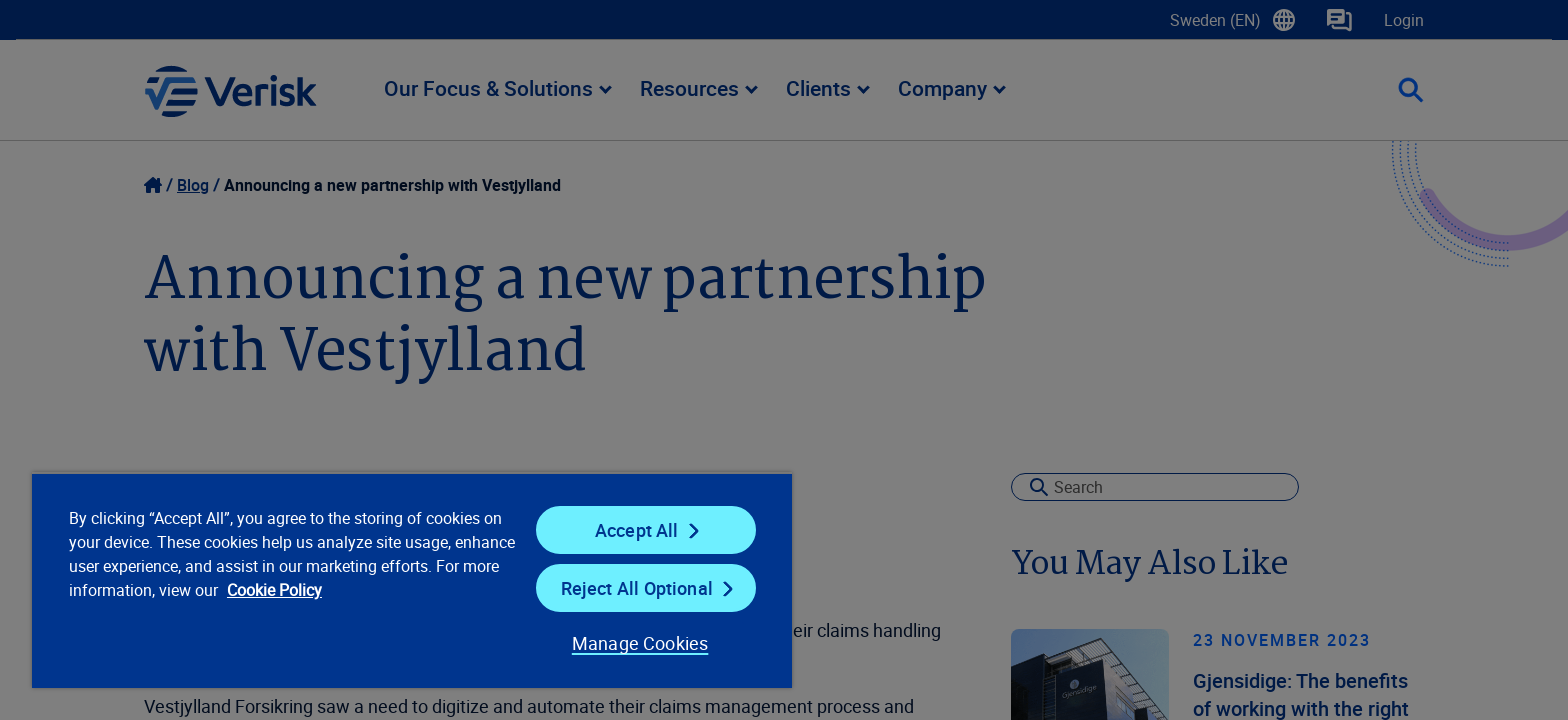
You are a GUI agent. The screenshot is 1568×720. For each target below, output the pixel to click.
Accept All (637, 530)
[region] (412, 580)
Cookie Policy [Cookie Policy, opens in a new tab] (274, 590)
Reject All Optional (637, 588)
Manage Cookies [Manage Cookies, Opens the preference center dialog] (640, 643)
